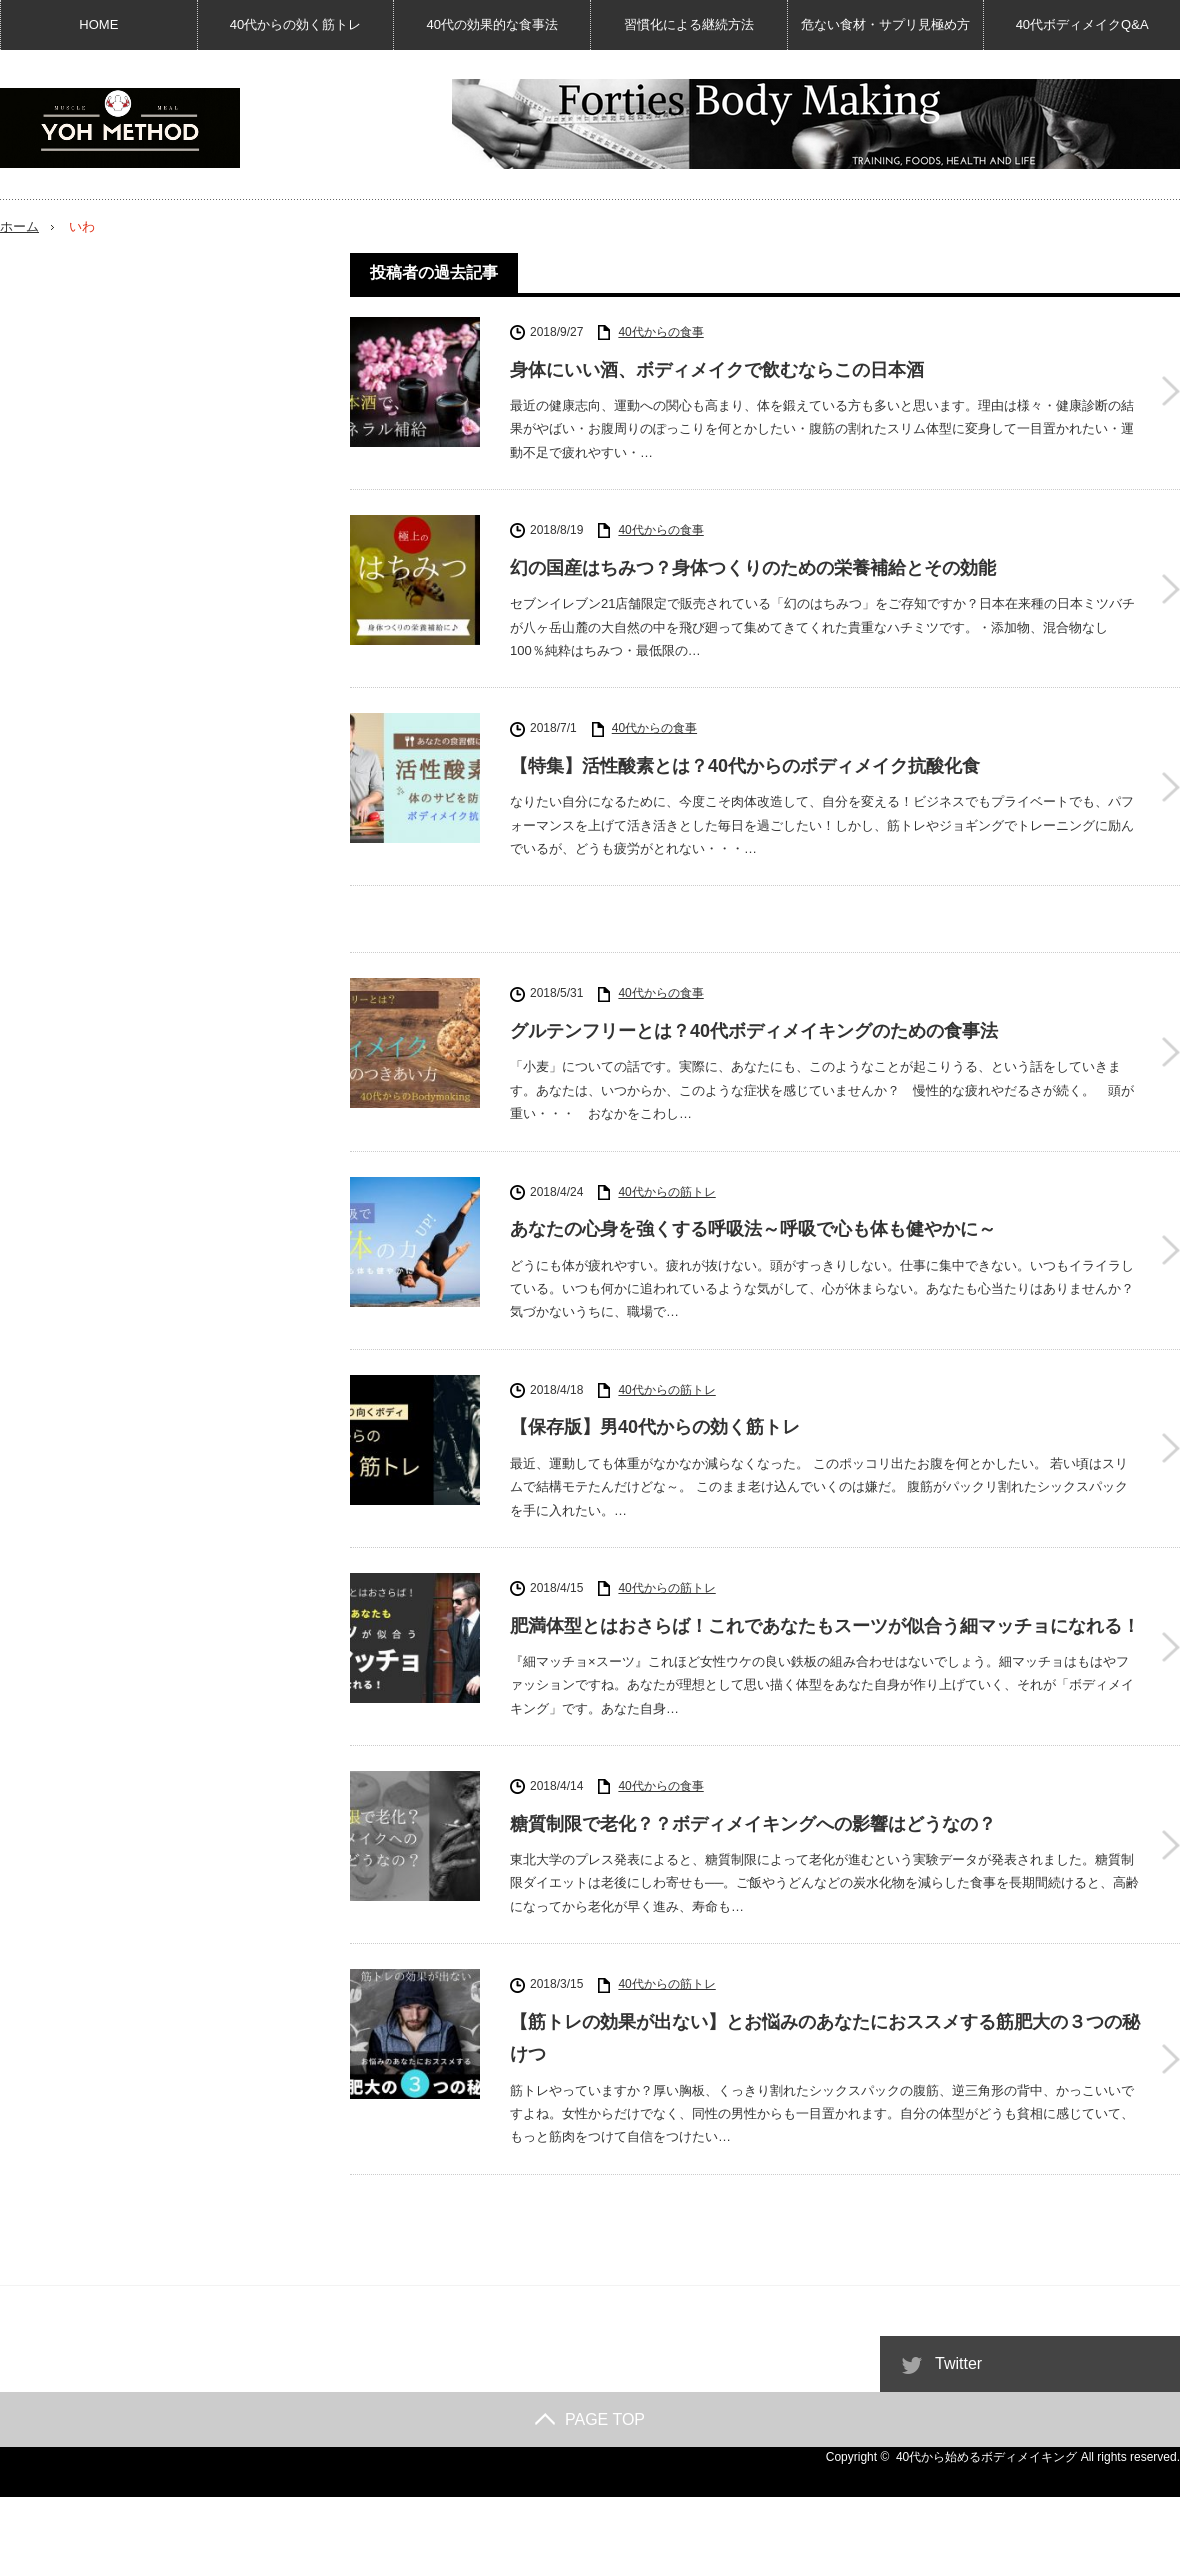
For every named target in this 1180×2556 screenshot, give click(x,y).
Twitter (958, 2363)
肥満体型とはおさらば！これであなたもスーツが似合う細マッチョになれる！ (825, 1626)
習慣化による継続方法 (689, 24)
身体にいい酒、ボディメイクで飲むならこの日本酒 (717, 370)
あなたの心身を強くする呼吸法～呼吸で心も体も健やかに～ (753, 1229)
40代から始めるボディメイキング (986, 2457)
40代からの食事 (660, 332)
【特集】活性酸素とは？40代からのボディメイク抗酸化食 (745, 766)
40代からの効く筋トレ (296, 24)
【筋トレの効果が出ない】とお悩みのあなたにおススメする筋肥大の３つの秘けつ (825, 2038)
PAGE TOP (590, 2419)
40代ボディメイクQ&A (1082, 24)
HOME (99, 24)
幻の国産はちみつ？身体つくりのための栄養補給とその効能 (753, 568)
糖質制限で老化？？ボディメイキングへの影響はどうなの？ (753, 1824)
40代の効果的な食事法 (492, 24)
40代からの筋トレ (666, 1192)
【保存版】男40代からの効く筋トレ (655, 1427)
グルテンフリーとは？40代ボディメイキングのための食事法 (754, 1031)
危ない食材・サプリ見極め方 (885, 24)
